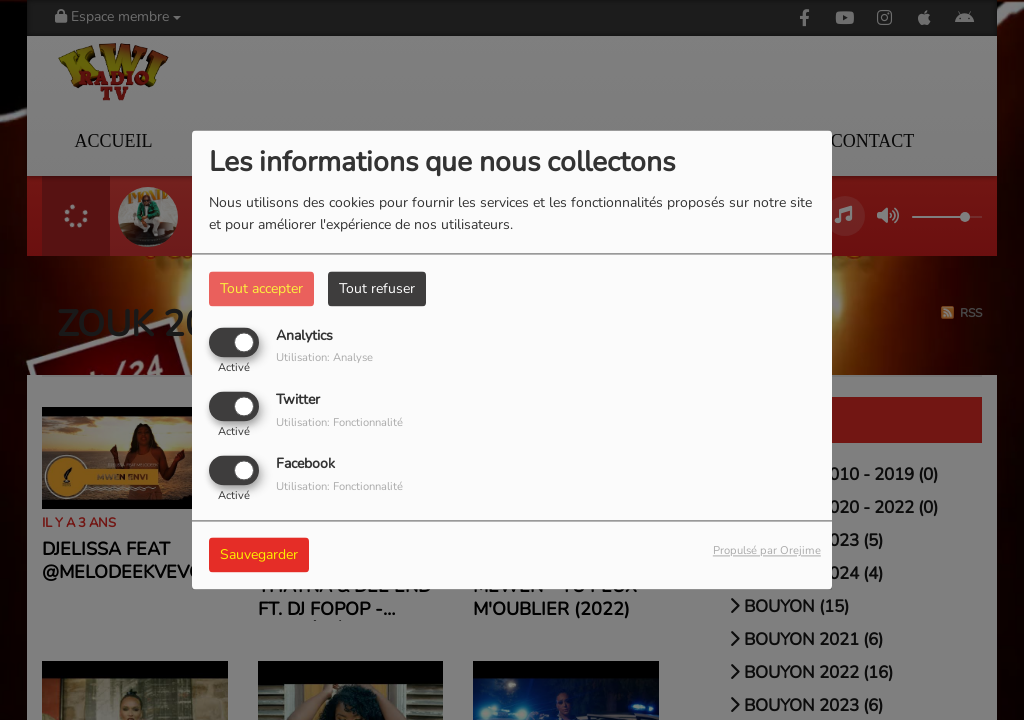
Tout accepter (261, 288)
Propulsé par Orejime (767, 551)
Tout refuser (377, 288)
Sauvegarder (259, 555)
